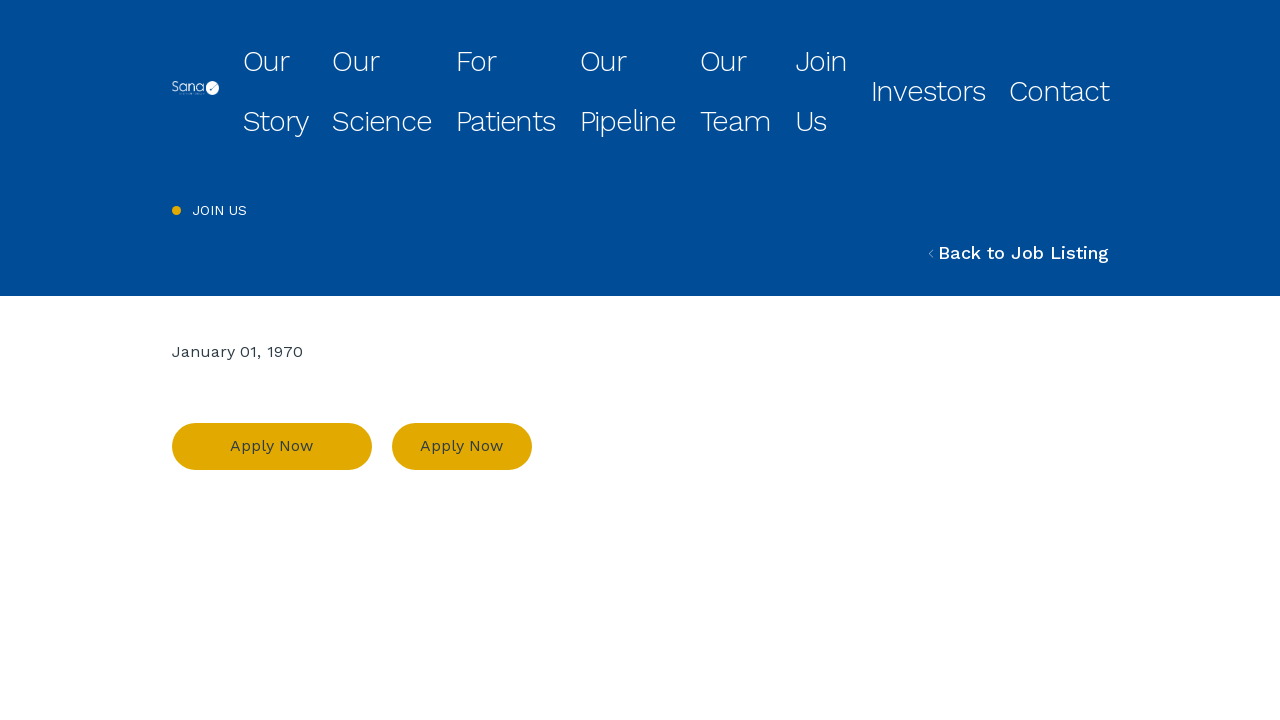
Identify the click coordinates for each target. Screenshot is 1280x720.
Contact (1082, 54)
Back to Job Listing (1019, 177)
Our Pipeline (744, 54)
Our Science (534, 54)
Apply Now (271, 371)
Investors (1000, 54)
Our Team (840, 54)
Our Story (438, 54)
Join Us (921, 54)
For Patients (639, 54)
